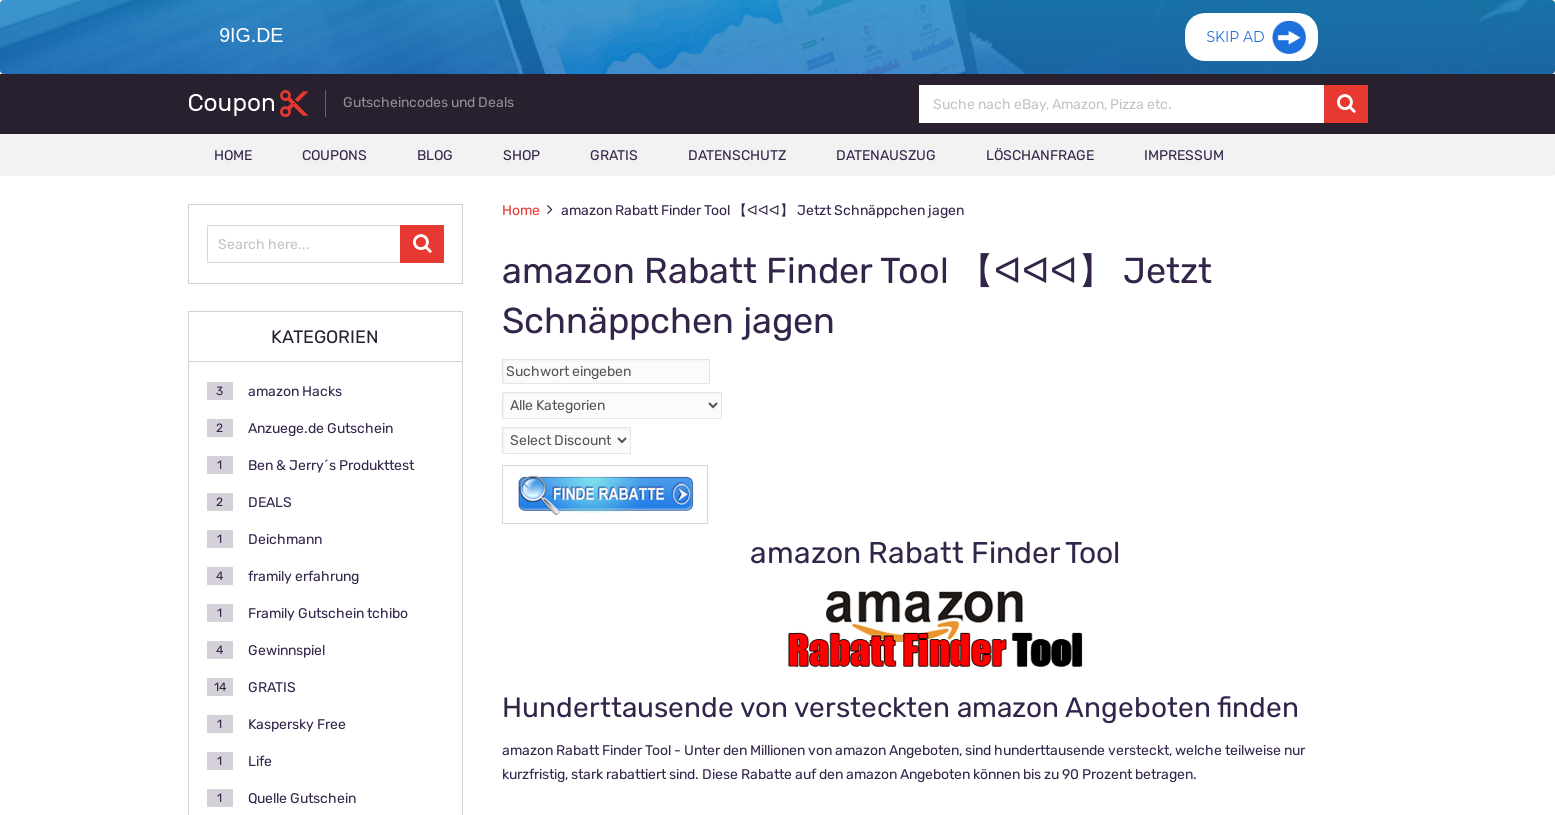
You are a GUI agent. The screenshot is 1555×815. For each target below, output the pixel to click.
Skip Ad (1235, 45)
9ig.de (249, 35)
